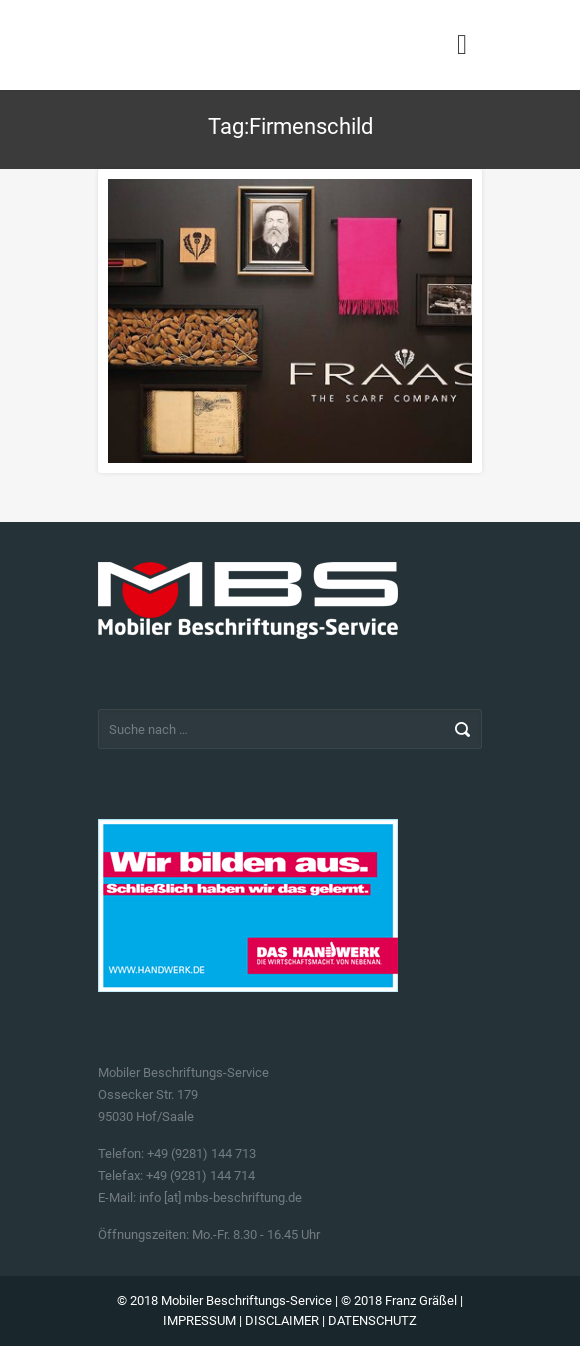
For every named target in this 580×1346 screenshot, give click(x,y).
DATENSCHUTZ (372, 1320)
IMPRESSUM (199, 1320)
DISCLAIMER (282, 1320)
